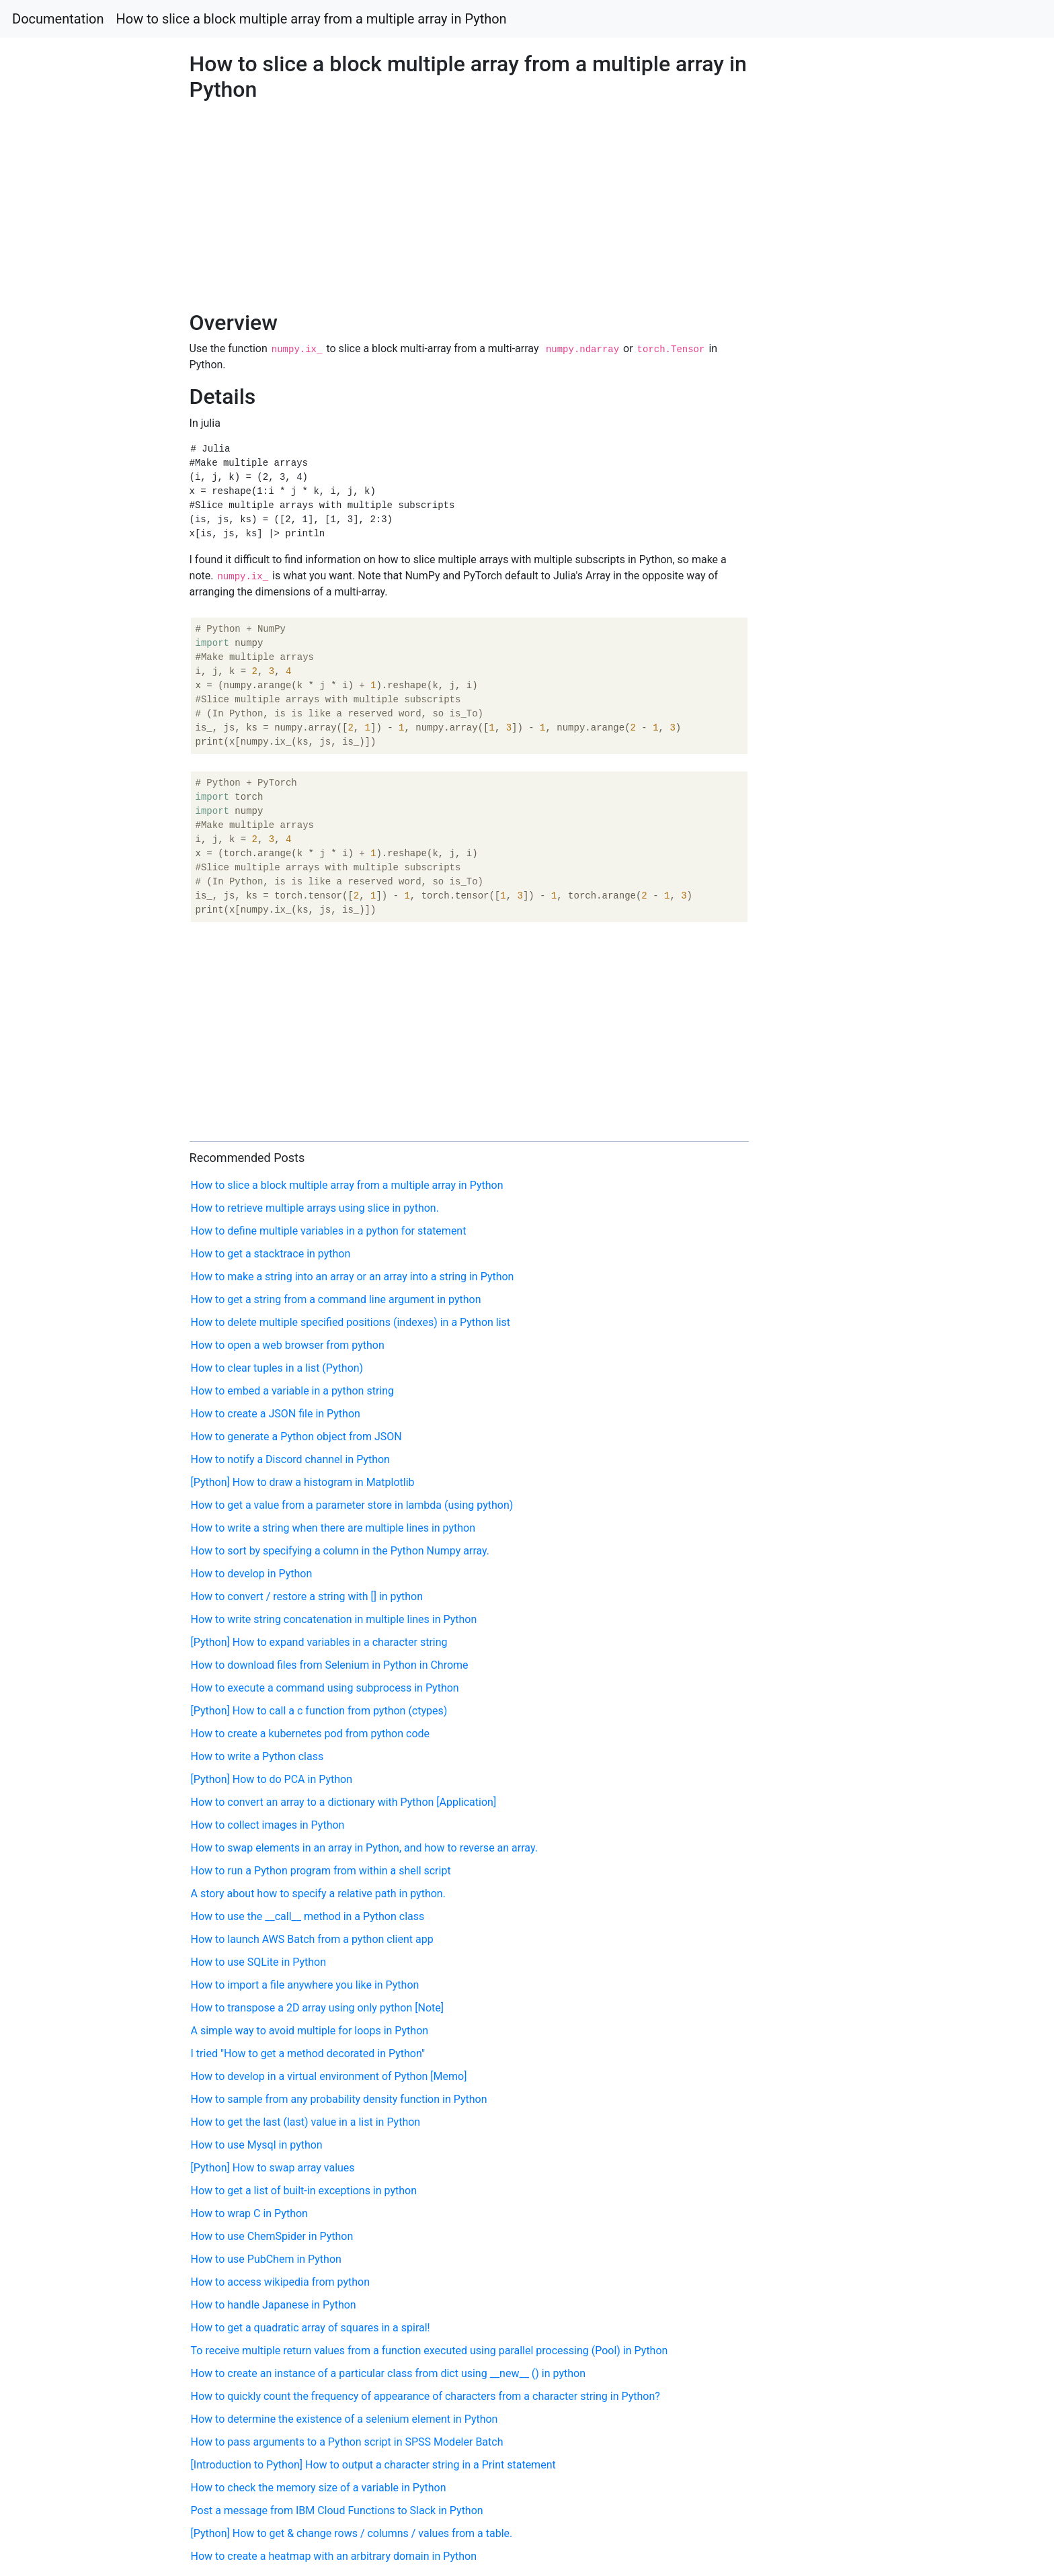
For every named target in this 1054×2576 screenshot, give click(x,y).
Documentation (58, 19)
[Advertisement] (853, 717)
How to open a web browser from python (287, 1345)
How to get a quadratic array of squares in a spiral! (310, 2327)
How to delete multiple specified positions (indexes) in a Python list (351, 1322)
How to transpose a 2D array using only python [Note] (317, 2007)
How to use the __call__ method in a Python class (308, 1916)
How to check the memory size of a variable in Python (318, 2487)
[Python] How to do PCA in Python (271, 1779)
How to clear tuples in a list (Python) (277, 1368)
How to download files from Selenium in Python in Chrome (330, 1665)
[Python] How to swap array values (273, 2167)
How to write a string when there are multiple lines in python (333, 1528)
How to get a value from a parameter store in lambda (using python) (352, 1505)
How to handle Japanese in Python (273, 2304)
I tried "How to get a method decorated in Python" (308, 2053)
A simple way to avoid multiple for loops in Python (310, 2030)
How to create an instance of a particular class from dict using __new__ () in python (388, 2373)
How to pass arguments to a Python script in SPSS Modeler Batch (347, 2442)
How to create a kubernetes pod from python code (310, 1733)
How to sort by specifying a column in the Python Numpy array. (340, 1550)
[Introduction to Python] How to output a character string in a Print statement (373, 2464)
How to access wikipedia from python (280, 2282)
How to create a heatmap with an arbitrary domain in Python (334, 2556)
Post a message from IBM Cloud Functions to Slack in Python (337, 2510)
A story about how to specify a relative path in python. (318, 1893)
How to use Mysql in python (257, 2144)
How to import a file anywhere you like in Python (305, 1985)
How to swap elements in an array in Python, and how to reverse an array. (364, 1847)
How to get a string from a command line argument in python (336, 1299)
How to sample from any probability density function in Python (339, 2099)
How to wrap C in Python (249, 2213)
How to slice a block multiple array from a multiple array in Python (311, 19)
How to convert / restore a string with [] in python (307, 1596)
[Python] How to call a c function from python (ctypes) (319, 1710)
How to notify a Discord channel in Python (290, 1459)
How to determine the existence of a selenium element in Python (344, 2419)
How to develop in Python (252, 1573)
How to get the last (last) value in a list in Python (306, 2122)
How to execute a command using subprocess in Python (325, 1687)
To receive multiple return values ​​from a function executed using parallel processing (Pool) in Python (429, 2350)
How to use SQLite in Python (258, 1962)
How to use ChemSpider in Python (272, 2236)
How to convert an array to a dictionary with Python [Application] (344, 1802)
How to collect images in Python (268, 1825)
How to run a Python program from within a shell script (321, 1870)
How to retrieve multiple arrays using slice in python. (315, 1208)
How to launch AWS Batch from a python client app (312, 1939)
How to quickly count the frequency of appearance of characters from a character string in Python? (425, 2396)
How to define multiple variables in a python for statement (329, 1230)
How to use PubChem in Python (266, 2259)
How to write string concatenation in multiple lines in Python (334, 1619)
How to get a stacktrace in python (271, 1253)
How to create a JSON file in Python (275, 1413)
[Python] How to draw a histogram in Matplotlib (303, 1482)
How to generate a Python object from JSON (296, 1436)
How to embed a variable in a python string (292, 1390)
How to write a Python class (257, 1756)
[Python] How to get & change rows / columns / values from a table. (352, 2533)
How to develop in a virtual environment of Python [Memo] (329, 2076)
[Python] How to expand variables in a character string (319, 1642)
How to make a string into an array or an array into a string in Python (352, 1276)
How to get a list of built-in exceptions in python (304, 2190)
